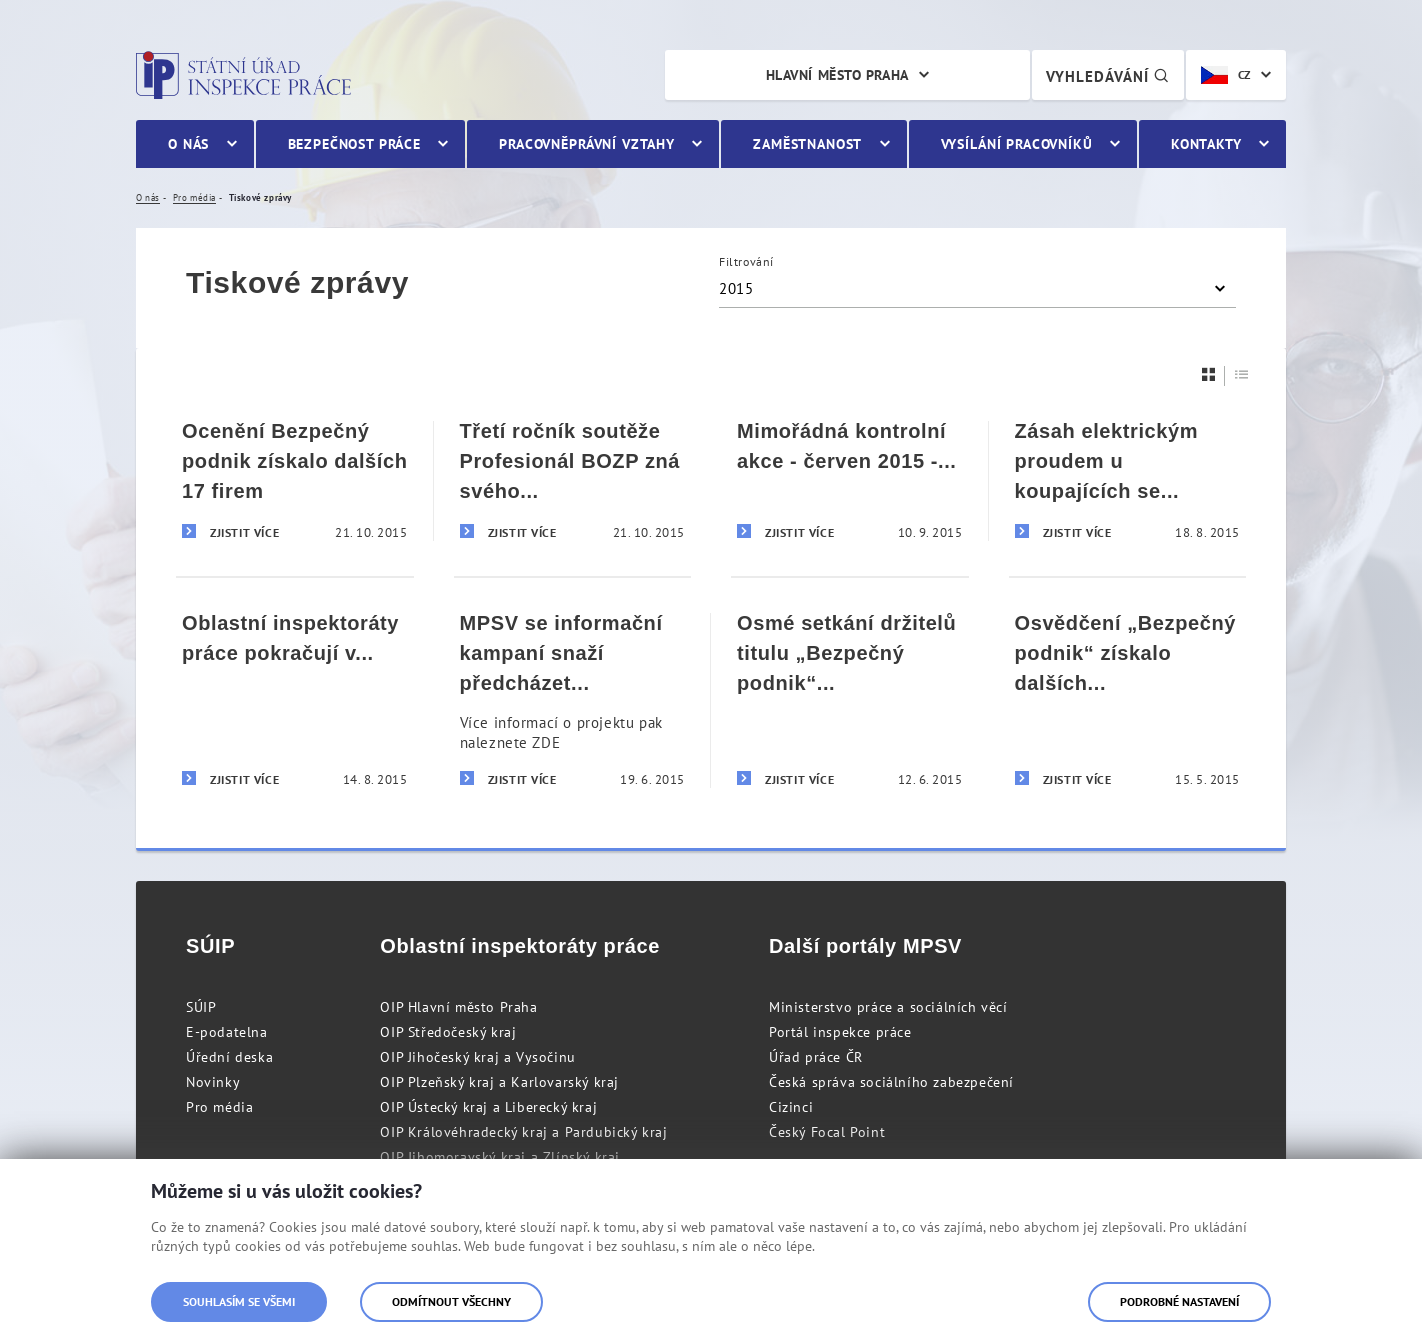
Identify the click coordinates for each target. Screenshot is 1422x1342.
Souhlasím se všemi (239, 1301)
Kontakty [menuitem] (1206, 144)
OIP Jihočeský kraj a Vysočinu (477, 1057)
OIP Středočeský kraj (448, 1032)
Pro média (219, 1107)
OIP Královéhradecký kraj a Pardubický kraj (523, 1132)
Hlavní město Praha (837, 75)
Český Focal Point (827, 1132)
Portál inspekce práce (840, 1032)
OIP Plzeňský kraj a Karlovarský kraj (499, 1082)
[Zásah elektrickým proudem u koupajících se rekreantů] (1128, 481)
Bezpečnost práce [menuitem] (354, 144)
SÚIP (201, 1007)
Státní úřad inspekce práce (243, 75)
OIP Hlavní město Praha (458, 1007)
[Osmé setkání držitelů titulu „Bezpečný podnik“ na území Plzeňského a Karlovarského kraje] (850, 699)
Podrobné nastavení (1179, 1301)
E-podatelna (227, 1032)
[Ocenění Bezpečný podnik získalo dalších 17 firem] (295, 481)
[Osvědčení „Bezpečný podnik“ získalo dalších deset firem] (1128, 699)
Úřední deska (229, 1057)
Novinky (213, 1082)
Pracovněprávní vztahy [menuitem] (587, 144)
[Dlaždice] (1209, 374)
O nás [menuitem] (188, 144)
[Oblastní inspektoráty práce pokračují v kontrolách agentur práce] (295, 699)
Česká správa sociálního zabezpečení (891, 1082)
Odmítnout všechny (451, 1301)
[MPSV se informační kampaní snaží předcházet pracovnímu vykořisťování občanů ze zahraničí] (573, 699)
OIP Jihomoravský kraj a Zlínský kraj (500, 1157)
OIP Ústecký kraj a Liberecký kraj (488, 1107)
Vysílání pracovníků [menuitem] (1017, 144)
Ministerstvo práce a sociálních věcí (888, 1007)
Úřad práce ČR (816, 1057)
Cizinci (791, 1107)
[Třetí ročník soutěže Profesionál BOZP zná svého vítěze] (573, 481)
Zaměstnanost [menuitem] (807, 144)
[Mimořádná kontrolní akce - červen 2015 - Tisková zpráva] (850, 481)
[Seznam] (1242, 374)
